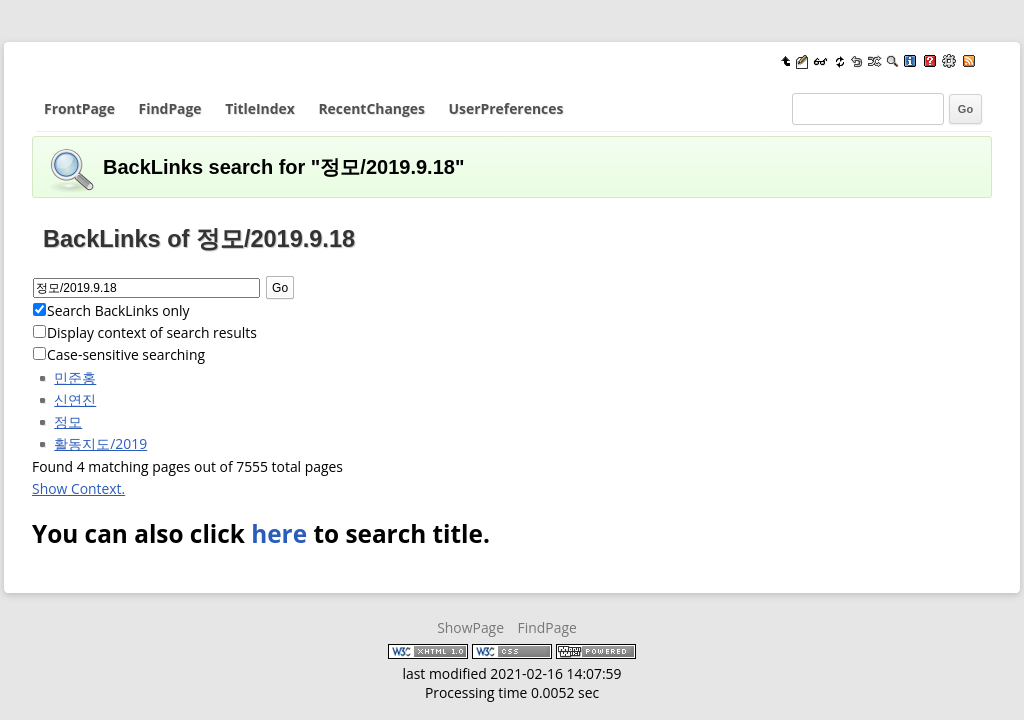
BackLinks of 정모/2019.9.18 (199, 239)
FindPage (170, 108)
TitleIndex (260, 108)
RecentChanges (371, 108)
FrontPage (79, 108)
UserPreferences (506, 108)
